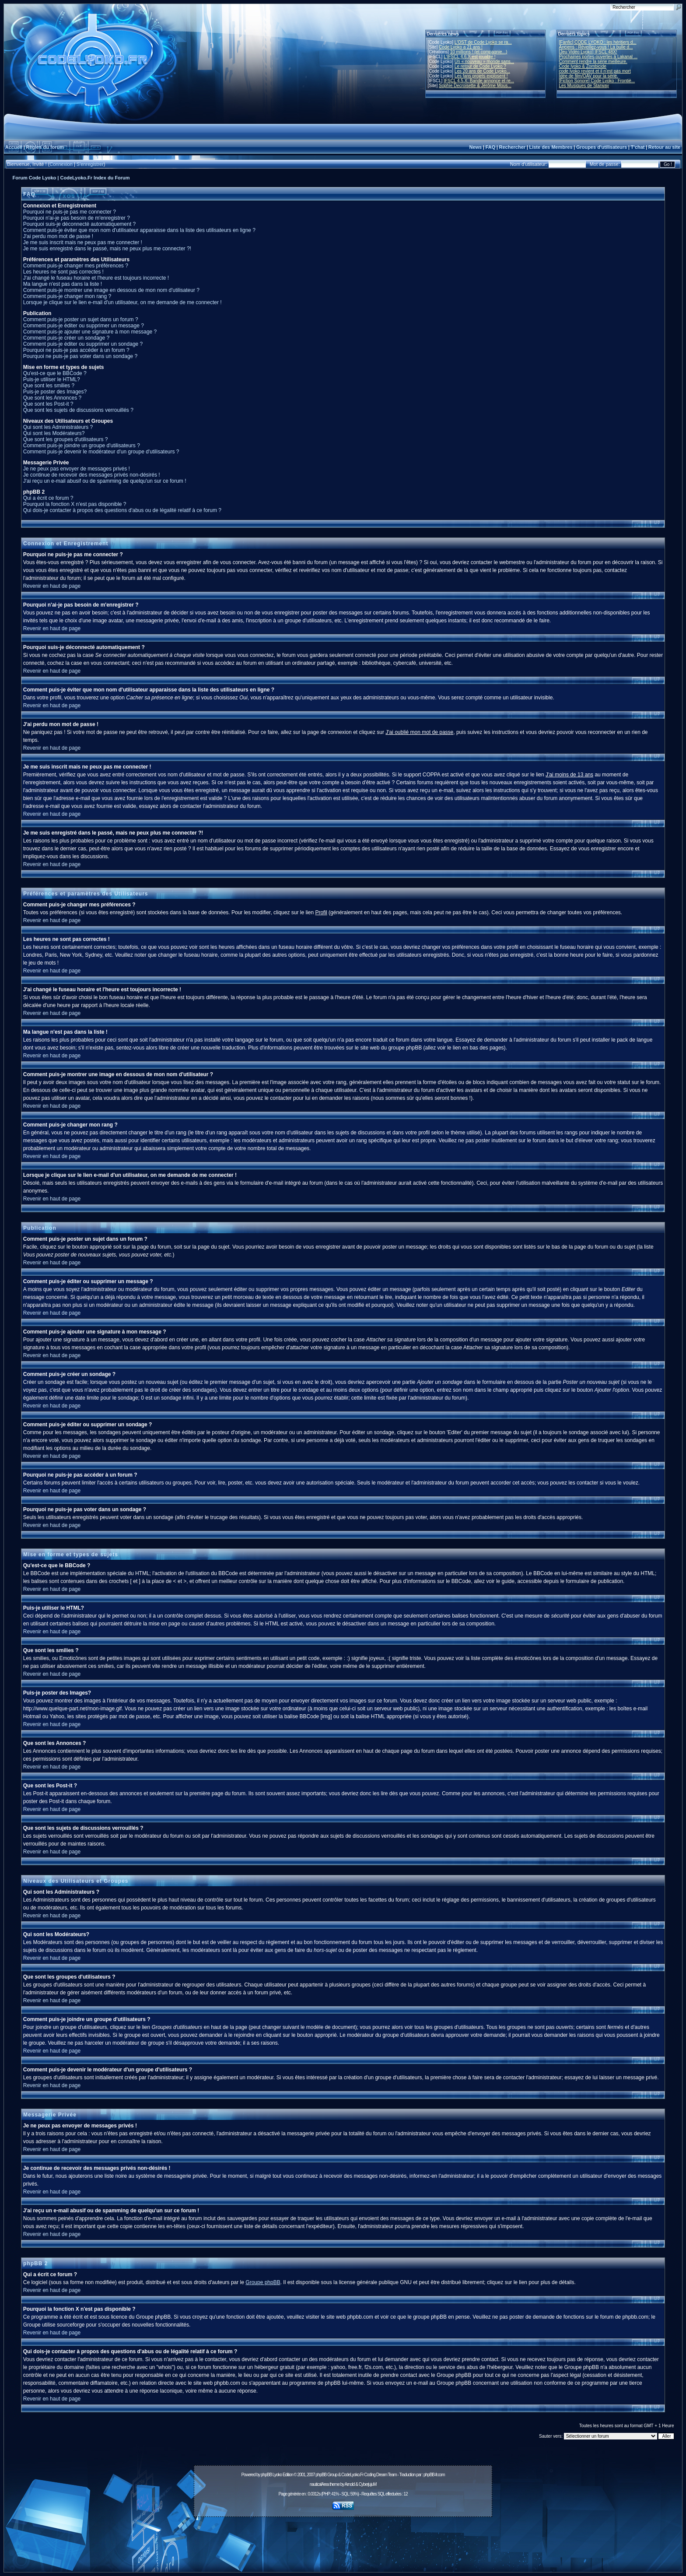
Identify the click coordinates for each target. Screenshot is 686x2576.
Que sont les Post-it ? (48, 404)
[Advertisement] (343, 2540)
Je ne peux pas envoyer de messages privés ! (76, 469)
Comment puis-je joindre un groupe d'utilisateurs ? (81, 445)
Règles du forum (45, 147)
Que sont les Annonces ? (52, 398)
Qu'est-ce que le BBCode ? (55, 373)
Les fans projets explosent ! (481, 76)
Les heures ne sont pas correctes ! (63, 272)
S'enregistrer (90, 164)
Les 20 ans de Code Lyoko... (482, 71)
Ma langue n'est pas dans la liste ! (62, 284)
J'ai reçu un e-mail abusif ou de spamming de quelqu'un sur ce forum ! (104, 481)
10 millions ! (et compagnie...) (479, 51)
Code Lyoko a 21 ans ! (461, 47)
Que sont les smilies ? (48, 386)
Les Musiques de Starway (584, 85)
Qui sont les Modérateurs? (54, 433)
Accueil (13, 147)
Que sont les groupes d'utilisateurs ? (65, 439)
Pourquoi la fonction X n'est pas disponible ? (74, 504)
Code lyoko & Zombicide (582, 66)
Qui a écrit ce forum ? (48, 498)
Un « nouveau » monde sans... (484, 61)
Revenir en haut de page (51, 586)
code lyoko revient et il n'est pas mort (595, 71)
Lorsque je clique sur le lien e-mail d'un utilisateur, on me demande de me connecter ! (122, 302)
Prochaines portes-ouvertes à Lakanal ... (598, 56)
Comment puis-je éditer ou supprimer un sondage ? (83, 344)
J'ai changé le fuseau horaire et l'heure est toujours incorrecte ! (96, 278)
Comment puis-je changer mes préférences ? (75, 266)
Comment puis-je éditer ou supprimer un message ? (83, 326)
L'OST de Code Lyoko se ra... (483, 42)
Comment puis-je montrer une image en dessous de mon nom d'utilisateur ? (111, 290)
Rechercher (512, 147)
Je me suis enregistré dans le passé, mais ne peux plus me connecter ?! (107, 249)
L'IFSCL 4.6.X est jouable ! (469, 56)
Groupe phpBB (262, 2282)
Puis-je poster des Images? (55, 392)
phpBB (266, 2474)
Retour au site (664, 147)
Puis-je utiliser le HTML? (51, 379)
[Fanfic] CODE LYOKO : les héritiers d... (598, 42)
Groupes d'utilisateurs (601, 147)
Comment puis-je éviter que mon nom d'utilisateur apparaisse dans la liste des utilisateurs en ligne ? (139, 230)
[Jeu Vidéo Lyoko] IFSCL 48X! (588, 51)
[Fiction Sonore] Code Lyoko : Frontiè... (597, 80)
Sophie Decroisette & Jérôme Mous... (475, 85)
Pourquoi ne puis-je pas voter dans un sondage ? (80, 356)
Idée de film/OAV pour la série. (588, 76)
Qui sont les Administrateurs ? (58, 427)
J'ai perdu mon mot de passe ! (58, 236)
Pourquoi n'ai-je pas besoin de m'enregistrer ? (76, 218)
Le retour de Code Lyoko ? (480, 66)
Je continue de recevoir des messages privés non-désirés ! (91, 475)
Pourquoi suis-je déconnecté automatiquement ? (79, 224)
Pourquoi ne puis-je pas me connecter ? (69, 212)
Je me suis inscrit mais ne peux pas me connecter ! (82, 242)
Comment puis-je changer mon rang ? (67, 296)
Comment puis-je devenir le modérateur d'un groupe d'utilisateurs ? (101, 452)
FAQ (491, 147)
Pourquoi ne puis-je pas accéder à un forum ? (76, 350)
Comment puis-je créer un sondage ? (66, 338)
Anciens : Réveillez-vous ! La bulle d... (596, 47)
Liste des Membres (550, 147)
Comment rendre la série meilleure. (593, 61)
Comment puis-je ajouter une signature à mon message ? (90, 332)
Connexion (61, 164)
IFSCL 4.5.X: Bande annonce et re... (479, 80)
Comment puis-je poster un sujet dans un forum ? (80, 319)
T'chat (638, 147)
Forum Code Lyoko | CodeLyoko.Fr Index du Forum (71, 177)
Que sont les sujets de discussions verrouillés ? (78, 410)
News (475, 147)
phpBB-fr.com (434, 2474)
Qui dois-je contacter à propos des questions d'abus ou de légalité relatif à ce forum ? (122, 510)
